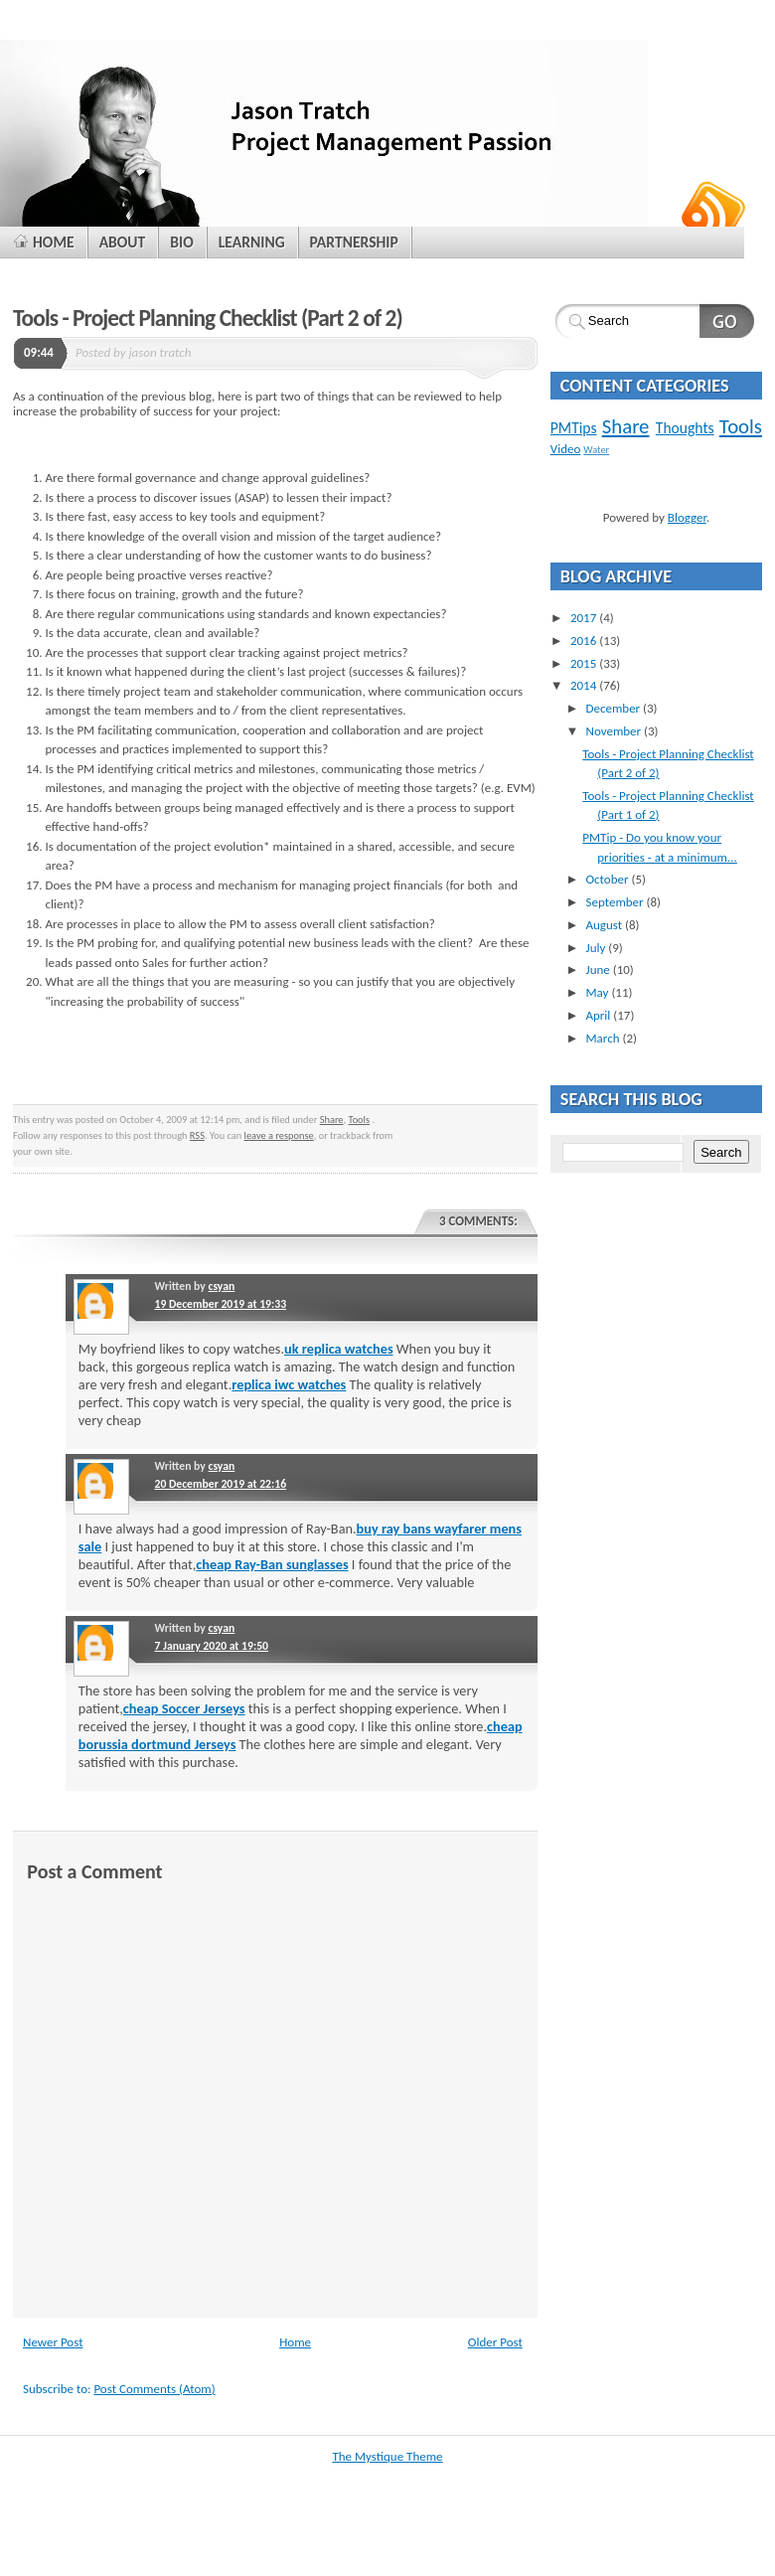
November (614, 731)
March (603, 1038)
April (599, 1015)
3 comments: (478, 1220)
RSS (197, 1135)
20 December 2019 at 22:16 (220, 1484)
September (615, 901)
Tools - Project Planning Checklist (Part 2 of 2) (207, 318)
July (596, 947)
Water (596, 449)
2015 (584, 663)
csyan (221, 1286)
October (608, 879)
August (605, 924)
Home (295, 2341)
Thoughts (685, 427)
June (598, 969)
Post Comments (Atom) (154, 2388)
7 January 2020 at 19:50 (211, 1646)
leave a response (279, 1135)
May (598, 992)
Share (332, 1119)
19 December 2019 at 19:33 (220, 1304)
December (614, 708)
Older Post (495, 2341)
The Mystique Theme (387, 2456)
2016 (584, 640)
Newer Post (53, 2341)
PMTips (573, 427)
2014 (584, 685)
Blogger (687, 517)
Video (565, 448)
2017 (584, 617)
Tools (360, 1119)
